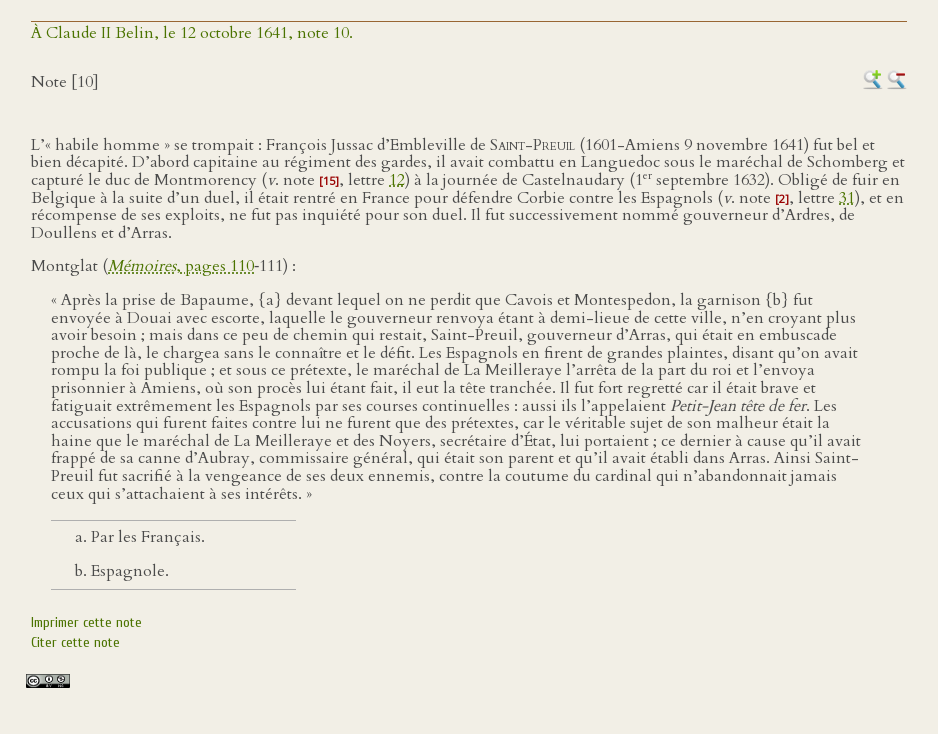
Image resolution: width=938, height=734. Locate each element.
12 (397, 180)
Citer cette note (75, 642)
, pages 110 (181, 266)
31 (847, 198)
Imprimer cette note (86, 622)
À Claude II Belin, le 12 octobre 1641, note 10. (192, 33)
